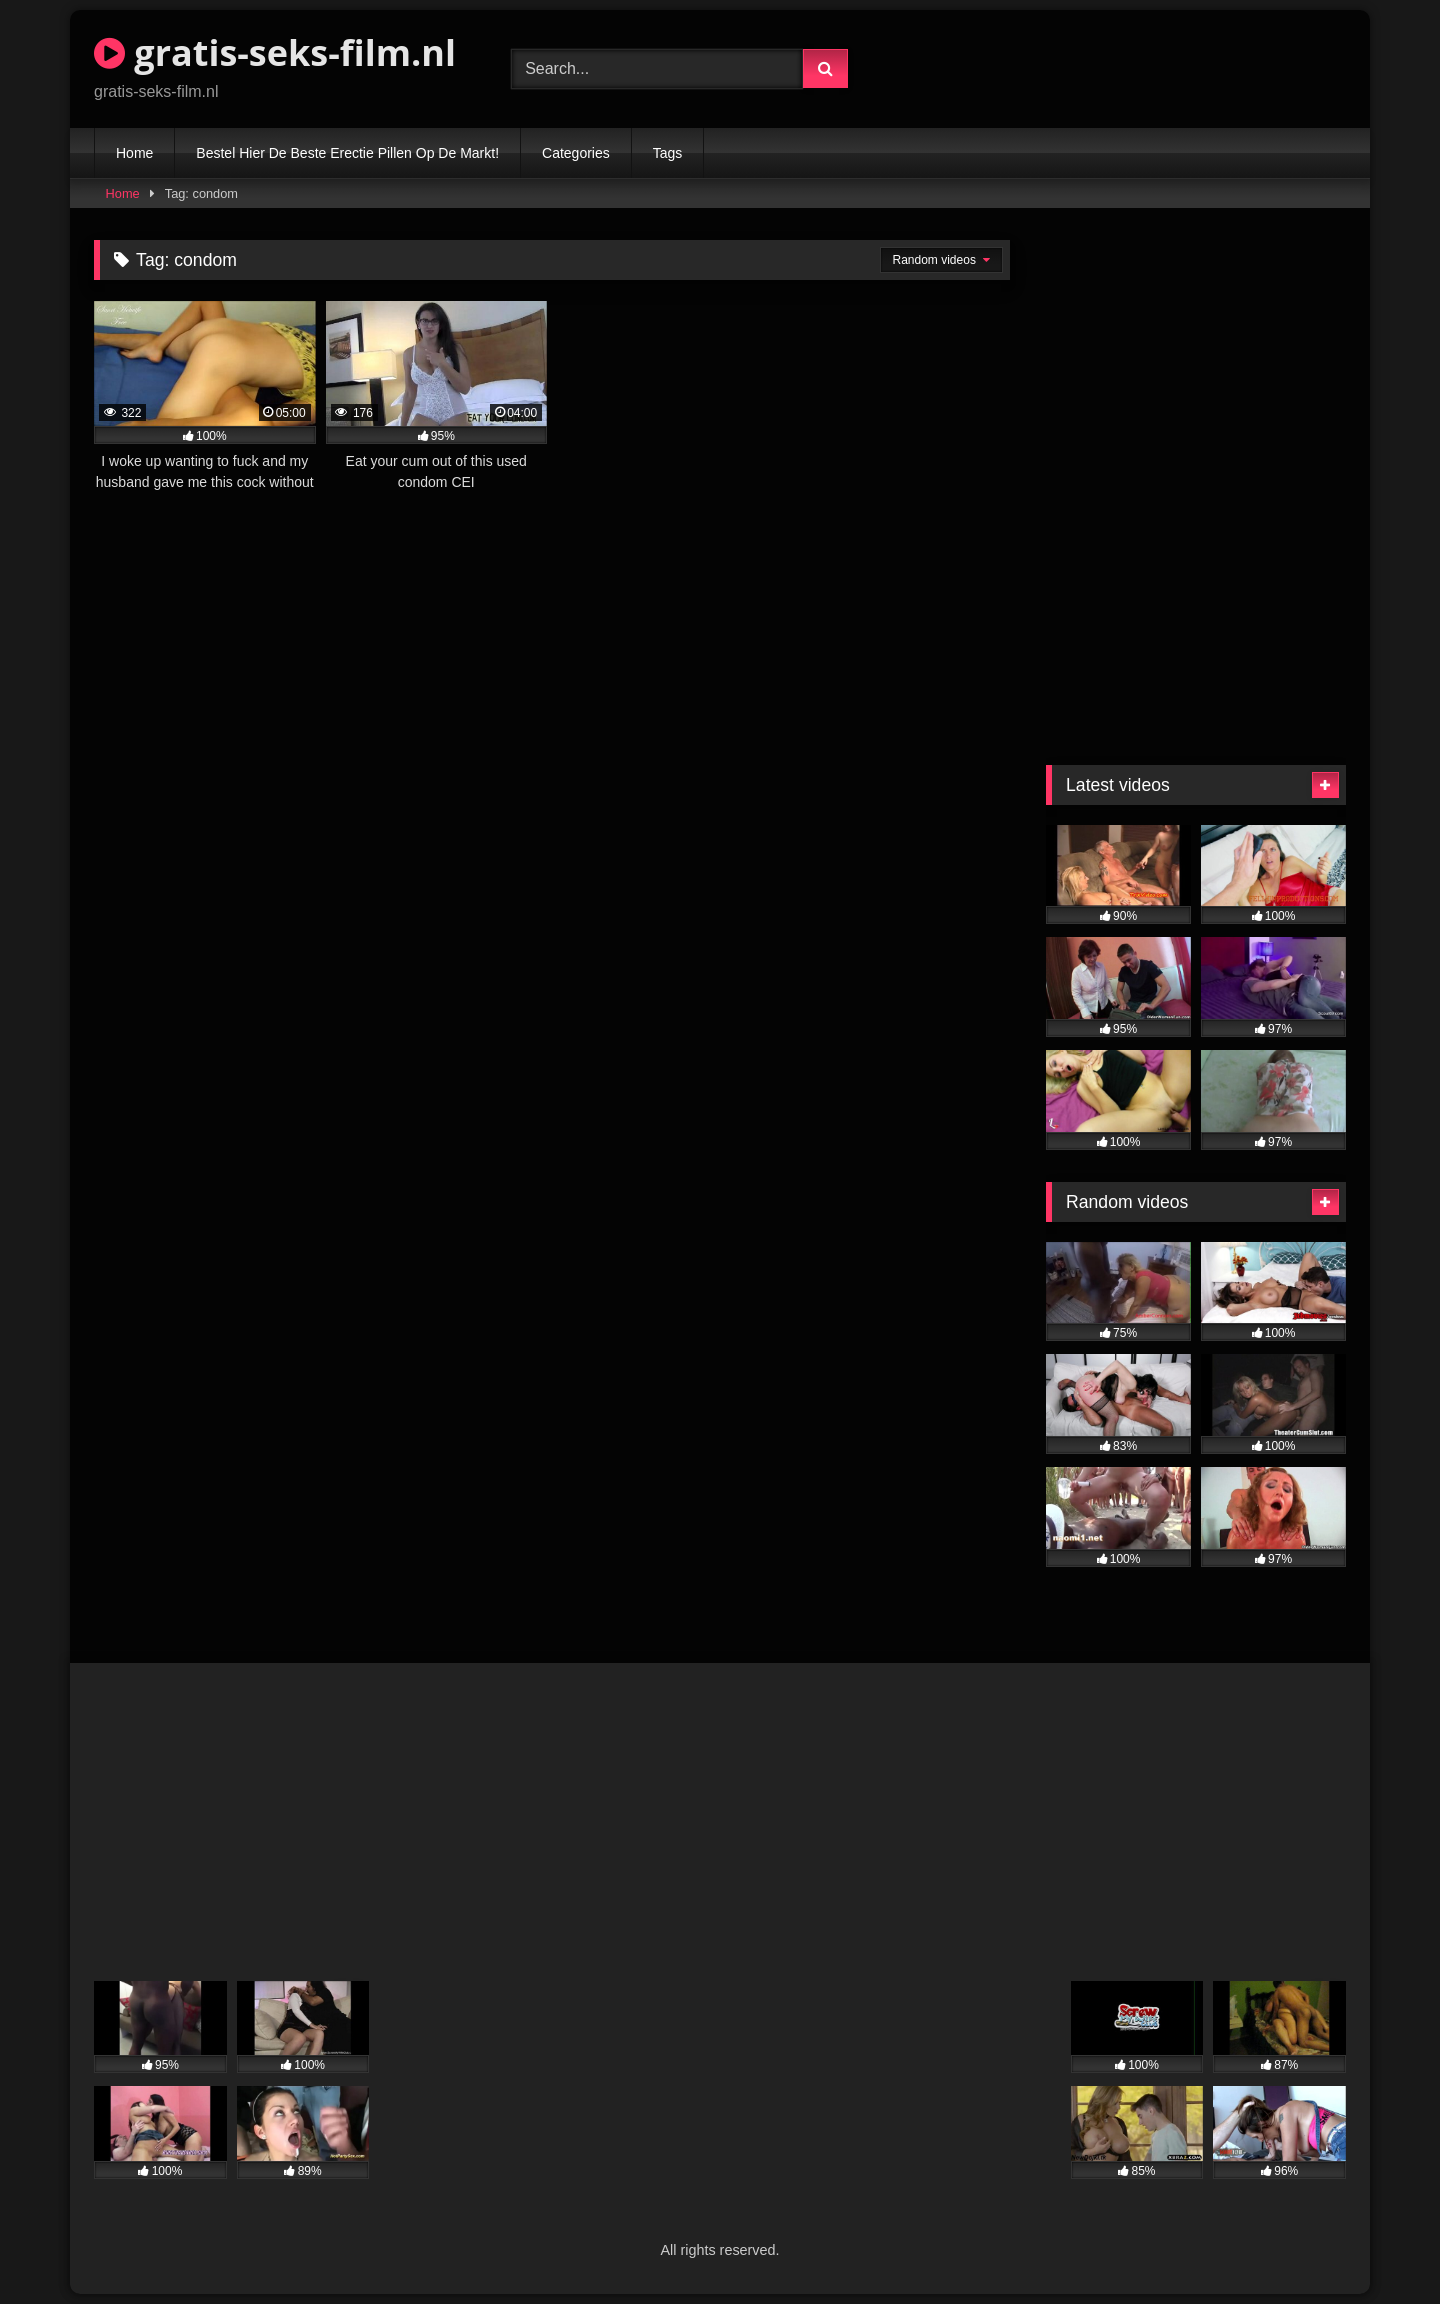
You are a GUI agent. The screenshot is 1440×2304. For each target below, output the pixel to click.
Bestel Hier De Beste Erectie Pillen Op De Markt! (347, 153)
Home (134, 153)
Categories (576, 153)
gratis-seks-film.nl (275, 52)
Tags (668, 153)
